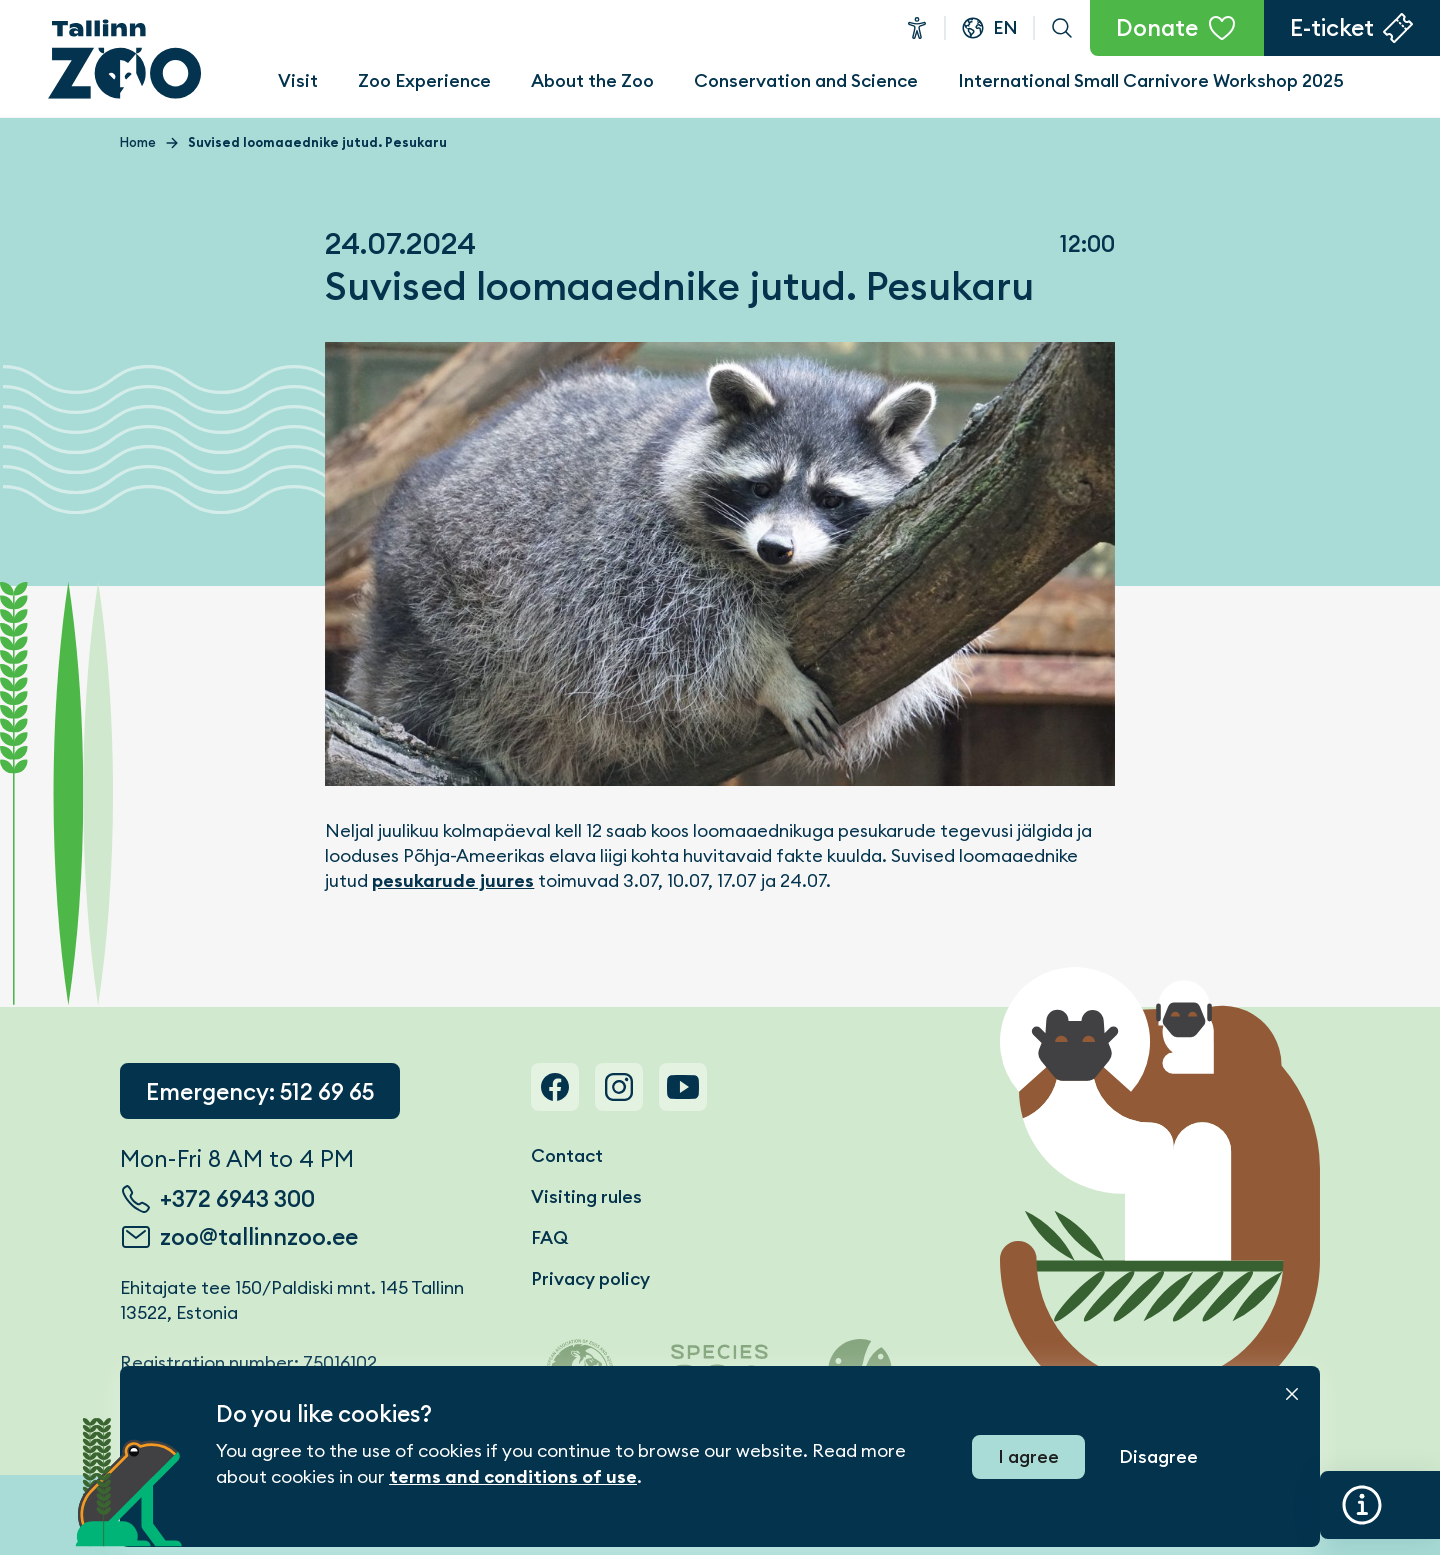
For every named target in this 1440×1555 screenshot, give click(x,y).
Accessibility (917, 28)
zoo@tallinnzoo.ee (259, 1237)
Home (138, 142)
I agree (1028, 1456)
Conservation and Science (806, 80)
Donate (1157, 28)
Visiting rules (586, 1196)
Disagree (1158, 1456)
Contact (567, 1155)
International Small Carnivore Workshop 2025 (1151, 80)
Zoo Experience (424, 80)
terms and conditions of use (513, 1477)
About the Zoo (592, 80)
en (1005, 27)
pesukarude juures (453, 881)
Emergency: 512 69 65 (260, 1092)
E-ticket (1332, 28)
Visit (298, 80)
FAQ (549, 1237)
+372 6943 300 (237, 1199)
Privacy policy (590, 1278)
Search (1062, 28)
